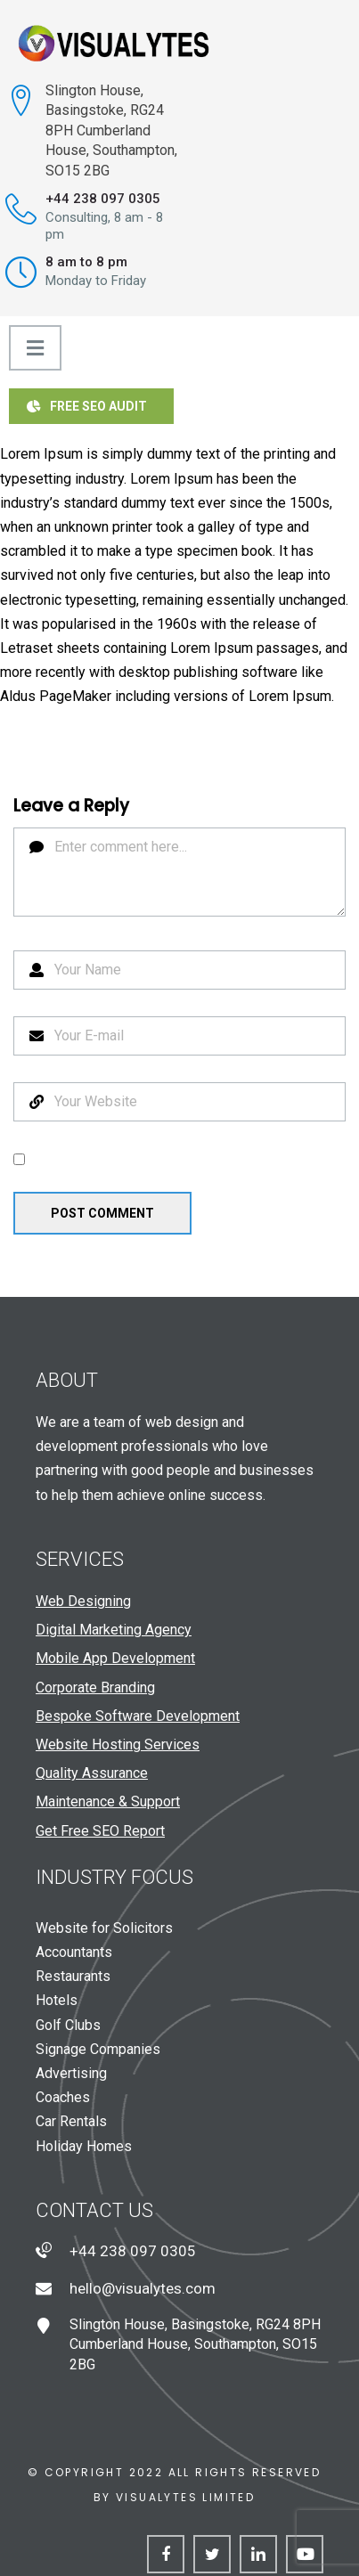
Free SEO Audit (87, 406)
